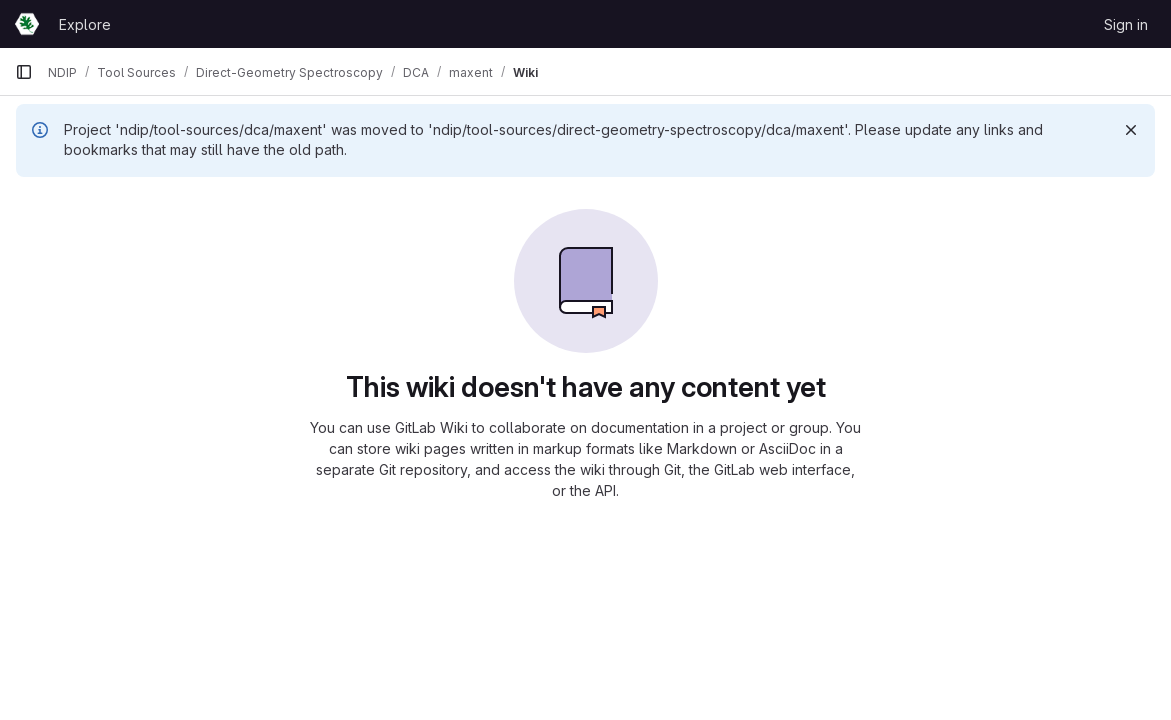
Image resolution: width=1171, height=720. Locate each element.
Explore (85, 24)
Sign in (1126, 24)
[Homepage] (27, 24)
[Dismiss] (1131, 130)
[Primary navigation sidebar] (24, 72)
